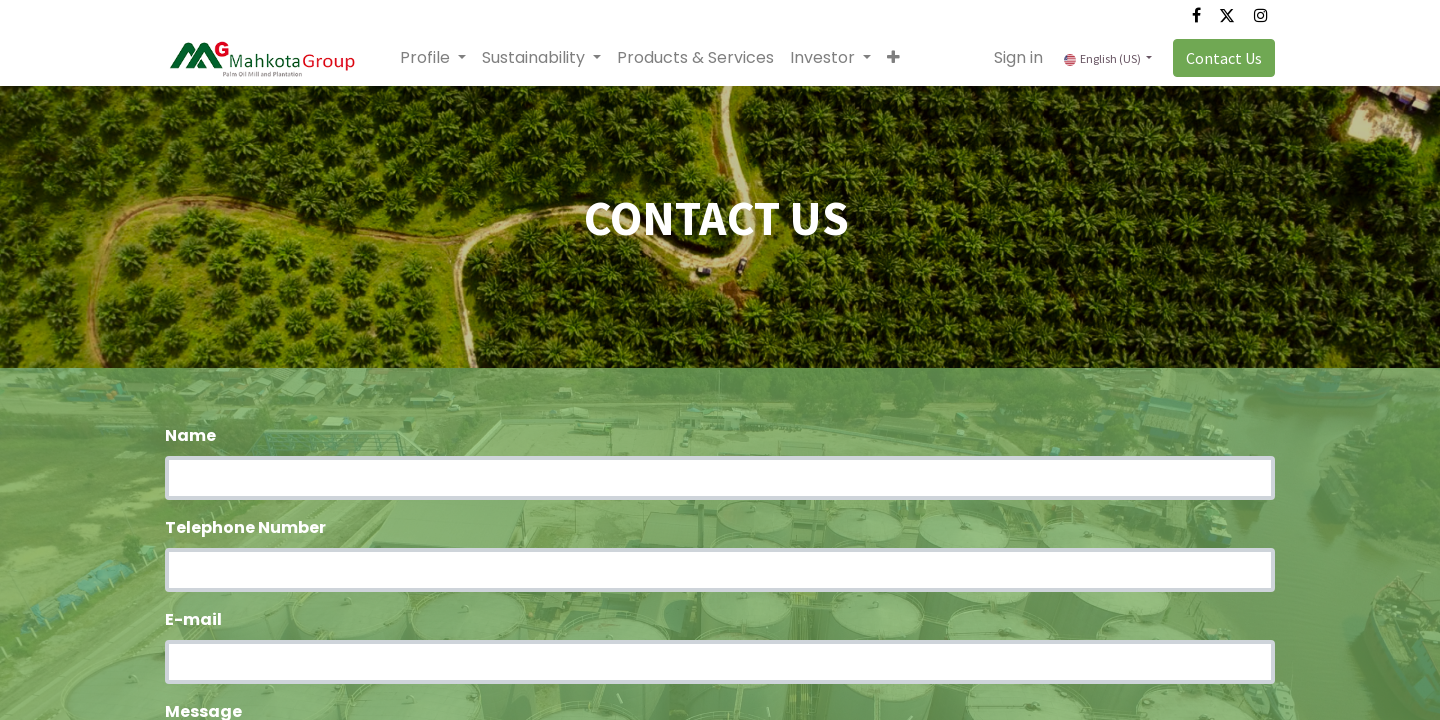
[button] (893, 58)
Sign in (1018, 57)
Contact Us (1224, 58)
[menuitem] (695, 58)
